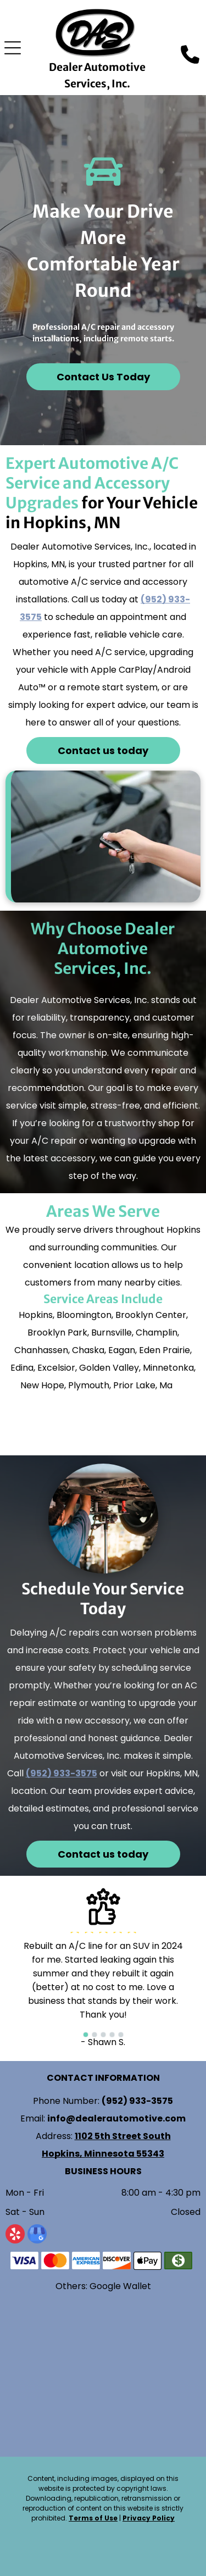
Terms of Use (93, 2518)
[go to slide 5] (121, 2034)
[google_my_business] (37, 2235)
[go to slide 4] (112, 2034)
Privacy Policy (149, 2518)
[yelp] (15, 2235)
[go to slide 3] (103, 2034)
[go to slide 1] (85, 2034)
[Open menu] (12, 48)
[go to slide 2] (94, 2034)
